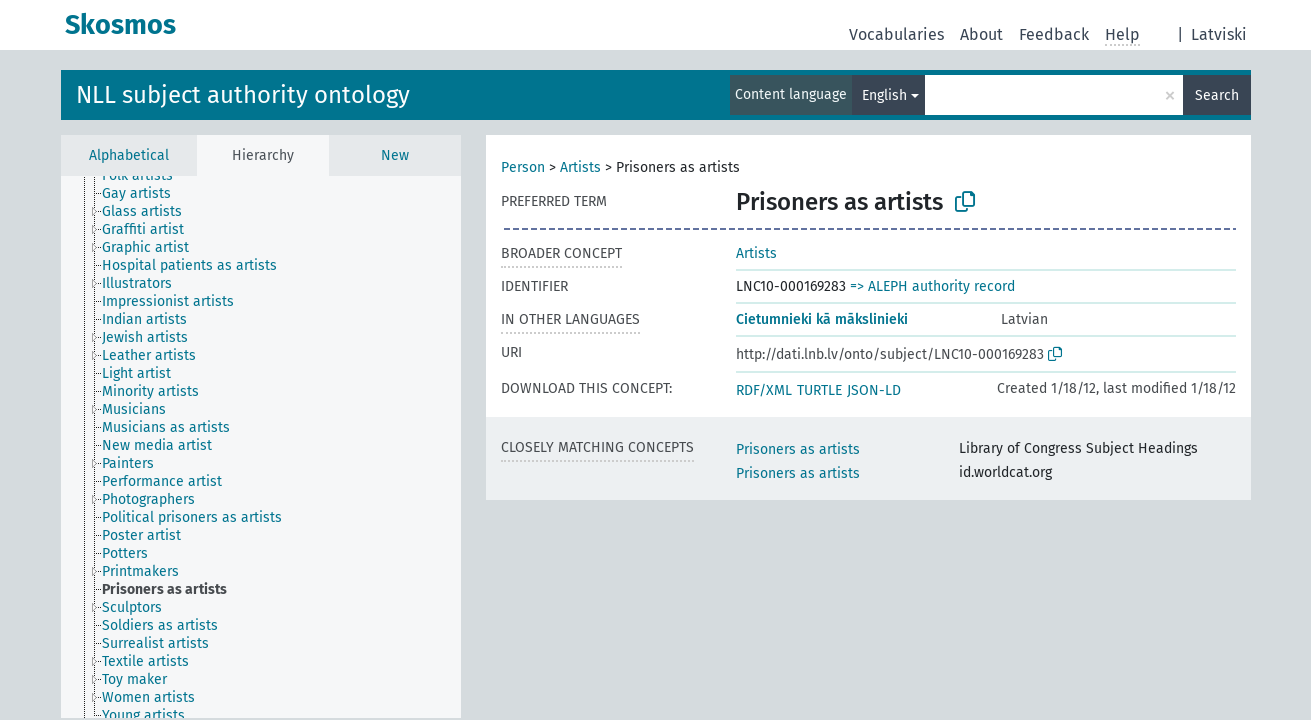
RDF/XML (764, 390)
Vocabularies (896, 34)
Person (523, 167)
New (395, 155)
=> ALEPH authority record (932, 286)
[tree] (261, 447)
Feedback (1054, 34)
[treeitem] (146, 176)
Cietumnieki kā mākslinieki (822, 319)
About (981, 34)
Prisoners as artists (798, 449)
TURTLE (819, 390)
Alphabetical (129, 155)
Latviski (1219, 34)
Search (1217, 95)
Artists (580, 167)
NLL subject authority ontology (243, 95)
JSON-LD (874, 390)
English (884, 95)
